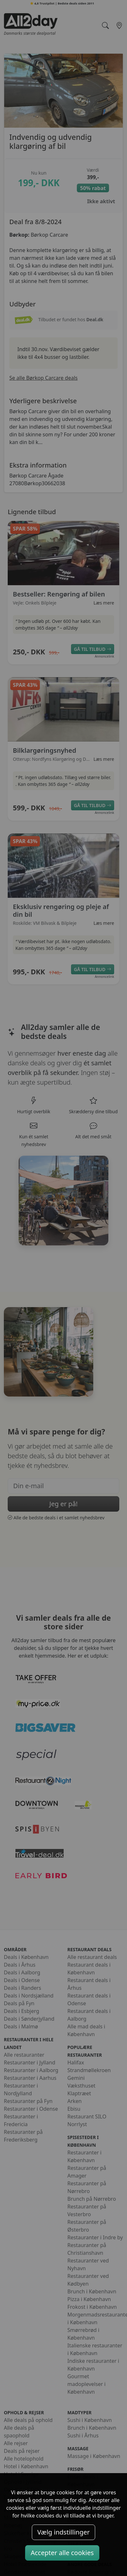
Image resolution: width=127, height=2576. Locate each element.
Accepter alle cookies (62, 2552)
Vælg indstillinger (63, 2532)
